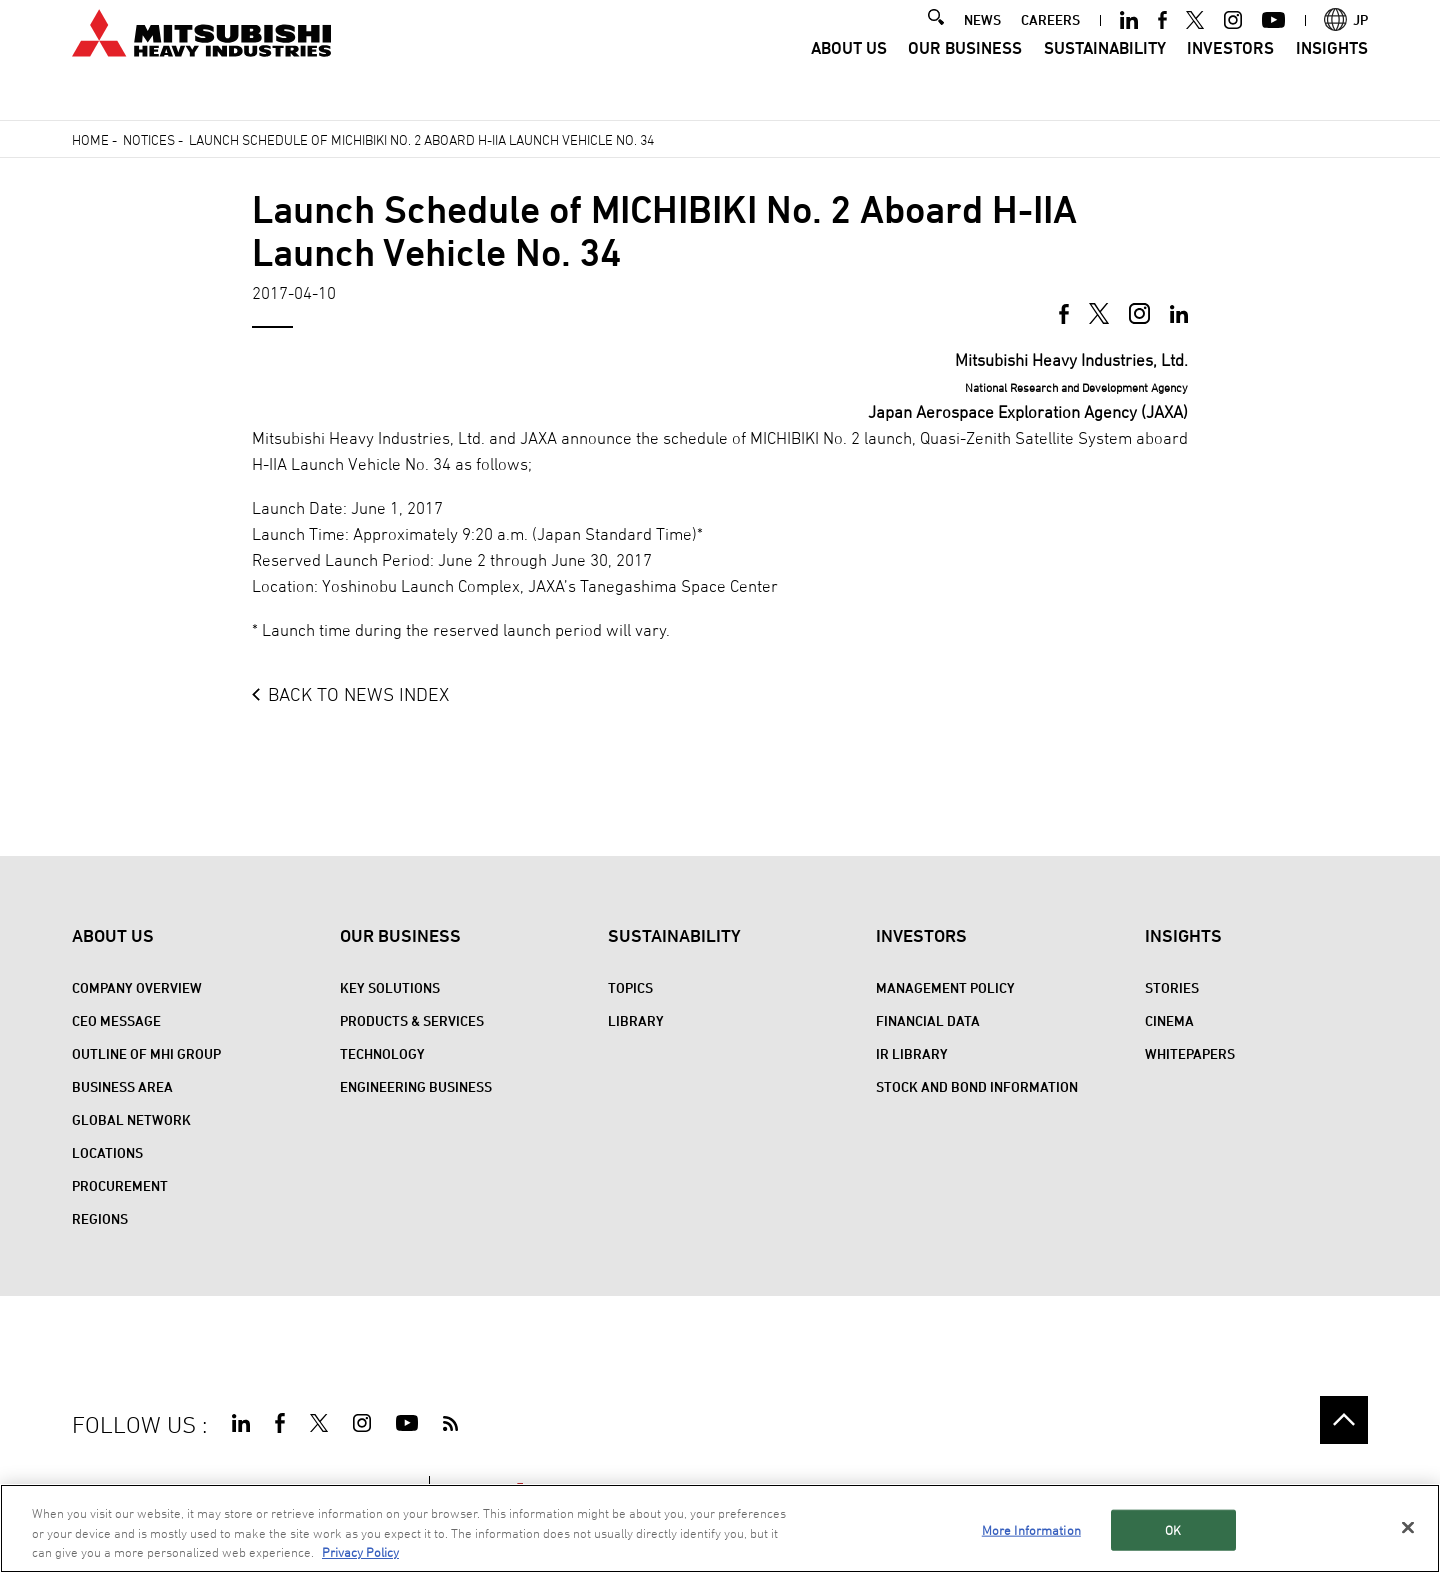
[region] (720, 1528)
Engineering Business (416, 1086)
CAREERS (1050, 46)
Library (636, 1020)
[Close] (1408, 1527)
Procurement (120, 1185)
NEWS (982, 46)
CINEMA (1169, 1020)
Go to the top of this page (1344, 1420)
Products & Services (412, 1020)
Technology (382, 1053)
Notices (149, 139)
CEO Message (116, 1020)
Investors (1230, 75)
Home (90, 139)
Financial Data (928, 1020)
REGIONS (100, 1218)
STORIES (1172, 987)
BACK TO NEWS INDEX (358, 694)
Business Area (122, 1086)
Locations (107, 1152)
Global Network (131, 1119)
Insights (1332, 75)
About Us (849, 75)
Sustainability (1105, 75)
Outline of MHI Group (146, 1053)
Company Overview (137, 987)
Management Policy (945, 987)
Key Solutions (390, 987)
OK (1173, 1529)
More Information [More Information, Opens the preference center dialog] (1031, 1529)
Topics (630, 987)
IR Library (912, 1053)
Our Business (965, 75)
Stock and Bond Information (977, 1086)
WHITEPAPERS (1190, 1053)
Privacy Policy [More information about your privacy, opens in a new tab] (360, 1552)
